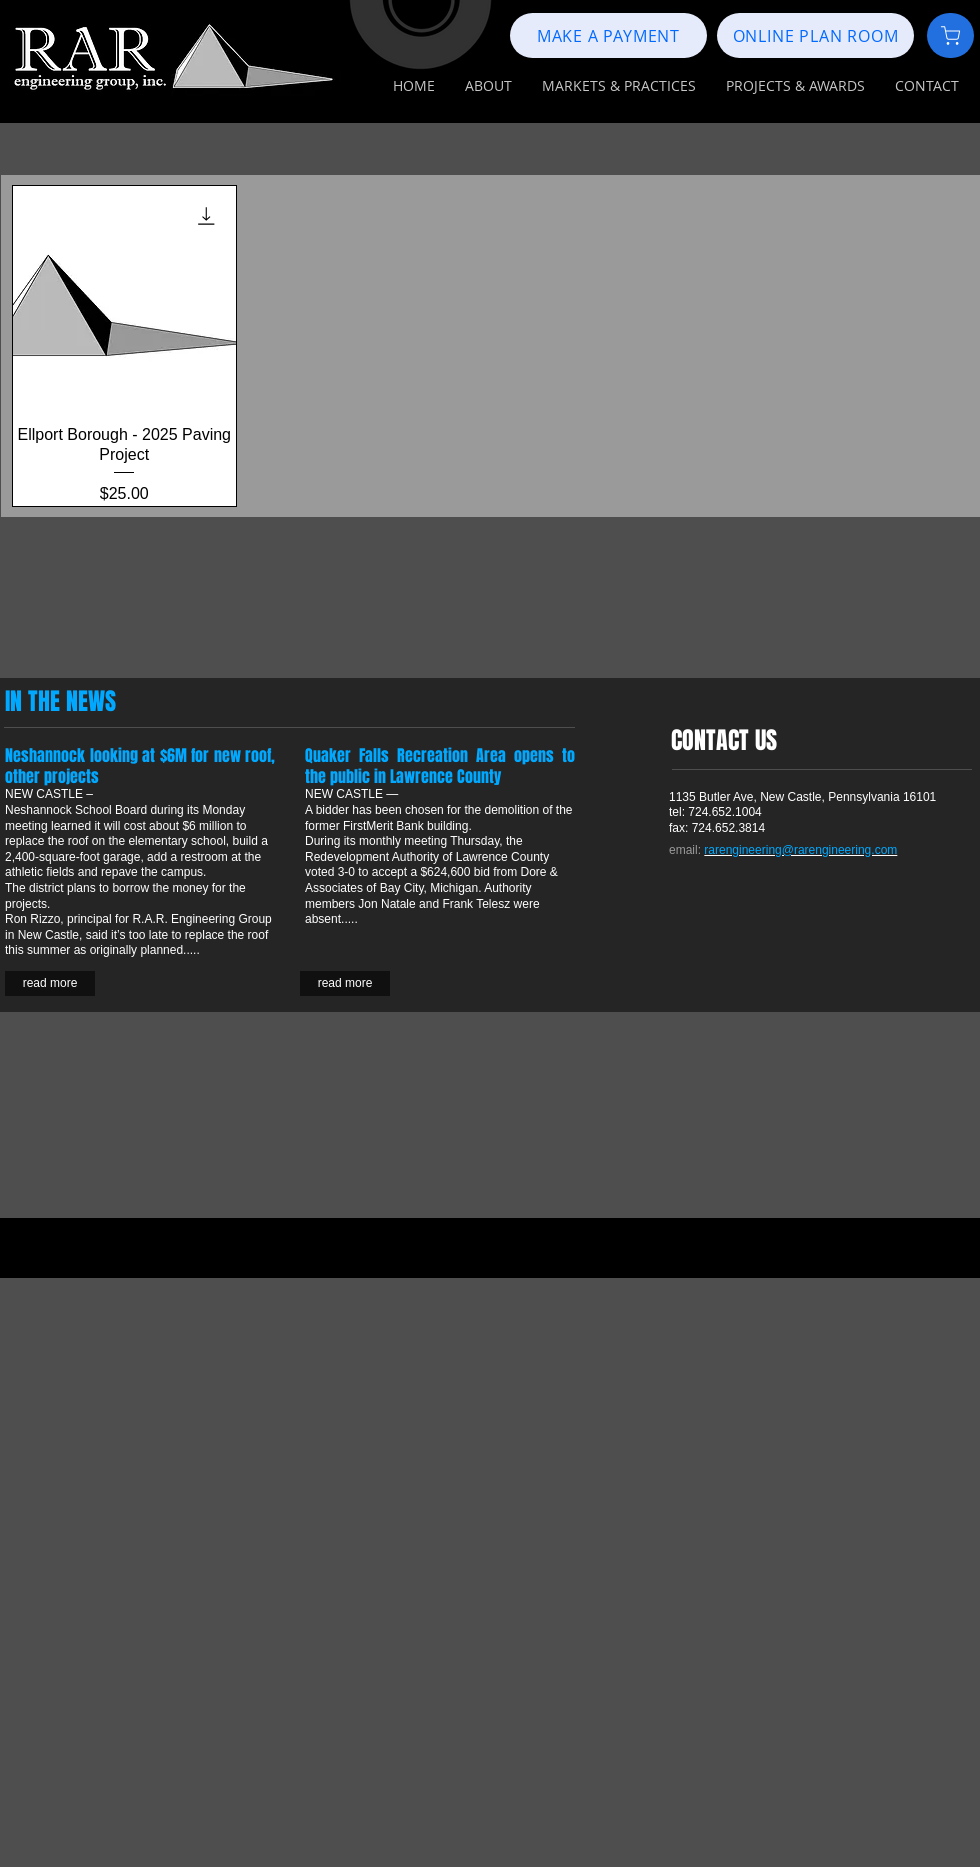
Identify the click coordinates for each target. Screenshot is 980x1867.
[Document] (950, 35)
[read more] (345, 983)
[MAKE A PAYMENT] (608, 35)
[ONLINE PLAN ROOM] (815, 35)
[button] (488, 86)
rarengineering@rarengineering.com (800, 850)
